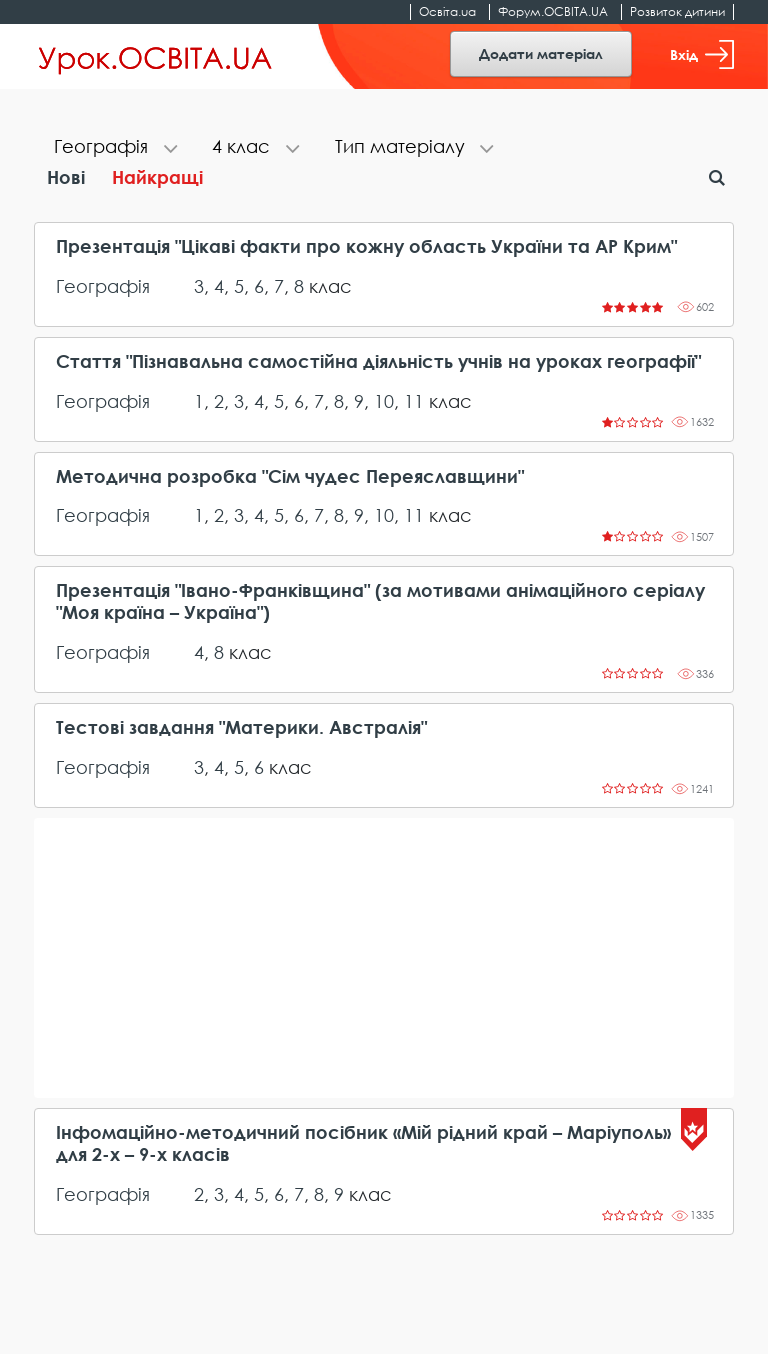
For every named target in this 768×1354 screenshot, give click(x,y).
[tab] (113, 148)
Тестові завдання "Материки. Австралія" (241, 727)
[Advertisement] (384, 958)
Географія (103, 286)
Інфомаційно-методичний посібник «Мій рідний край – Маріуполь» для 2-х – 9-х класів (363, 1143)
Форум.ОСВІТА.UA (553, 11)
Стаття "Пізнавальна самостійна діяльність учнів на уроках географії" (378, 361)
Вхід (702, 54)
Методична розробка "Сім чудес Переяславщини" (290, 476)
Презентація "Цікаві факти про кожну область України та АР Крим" (366, 246)
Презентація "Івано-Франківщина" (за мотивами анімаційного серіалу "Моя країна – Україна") (380, 601)
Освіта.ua (447, 11)
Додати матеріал (541, 53)
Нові (66, 177)
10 (384, 401)
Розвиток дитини (677, 11)
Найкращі (157, 177)
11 (414, 401)
